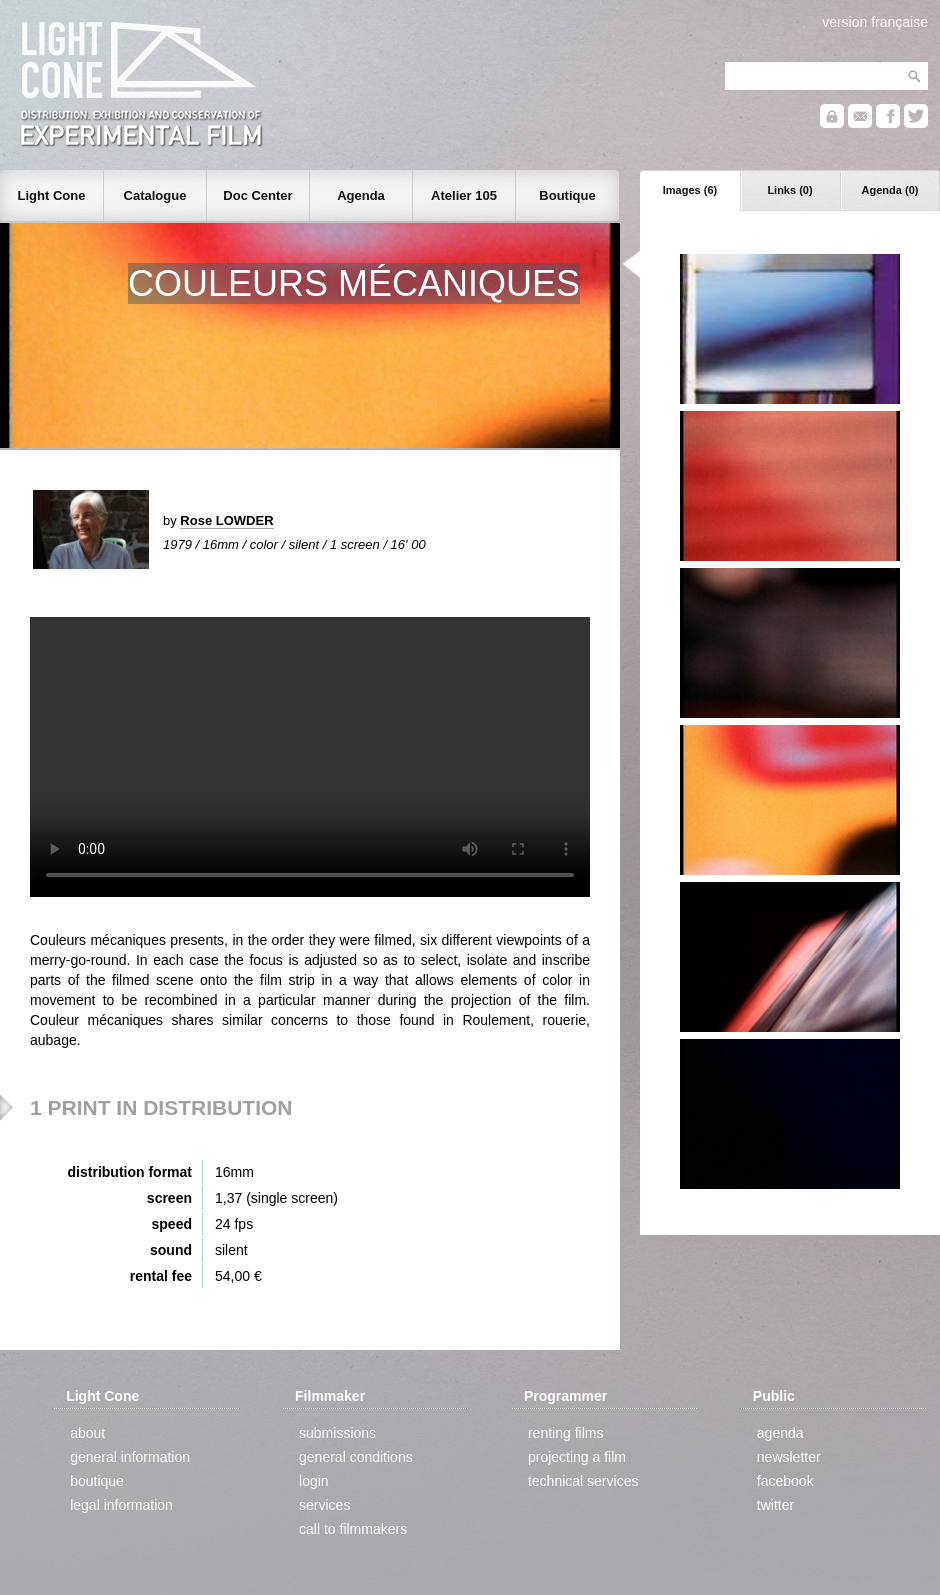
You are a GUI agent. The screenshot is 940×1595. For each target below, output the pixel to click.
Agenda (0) (890, 190)
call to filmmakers (353, 1529)
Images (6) (690, 190)
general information (130, 1457)
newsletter (789, 1457)
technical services (583, 1481)
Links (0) (789, 190)
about (87, 1433)
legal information (121, 1505)
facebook (785, 1481)
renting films (565, 1433)
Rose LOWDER (226, 520)
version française (875, 22)
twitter (775, 1505)
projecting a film (577, 1457)
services (324, 1505)
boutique (97, 1481)
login (314, 1481)
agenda (780, 1433)
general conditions (356, 1457)
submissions (337, 1433)
